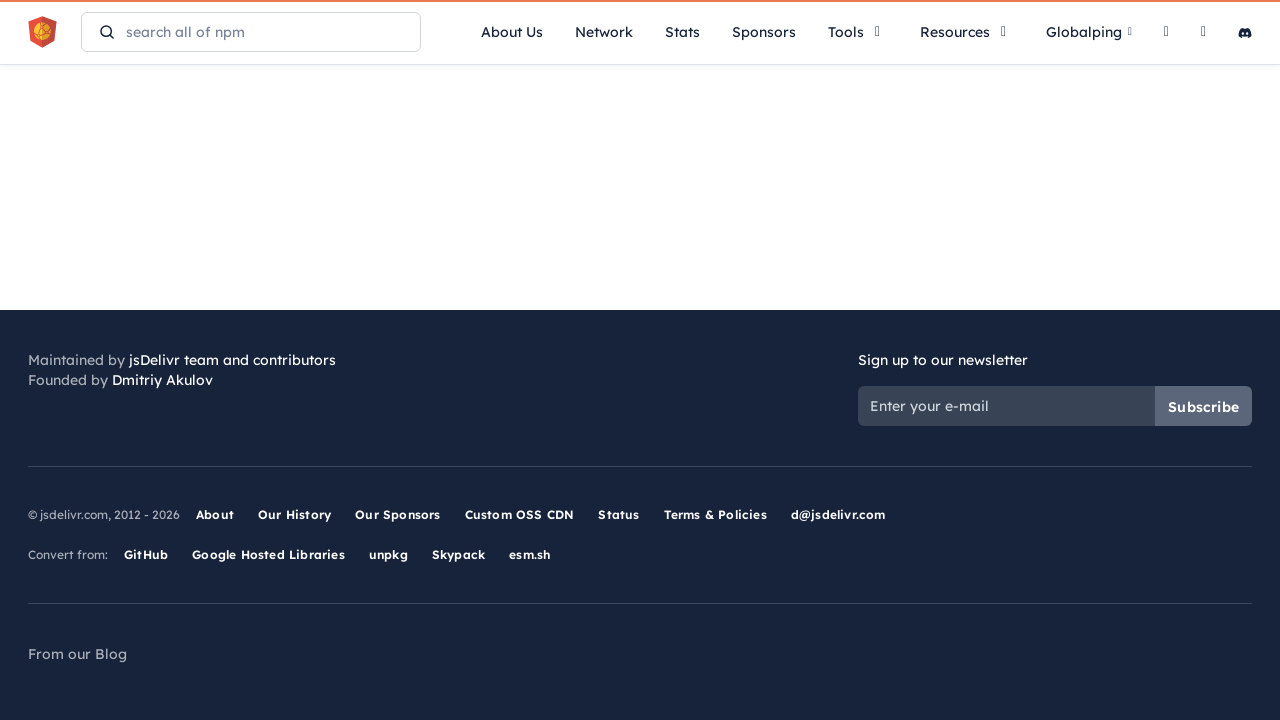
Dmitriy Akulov (162, 380)
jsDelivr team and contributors (232, 360)
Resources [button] (967, 32)
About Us (512, 32)
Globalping (1089, 32)
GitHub (146, 554)
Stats (682, 32)
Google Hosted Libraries (268, 554)
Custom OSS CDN (520, 514)
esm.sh (529, 554)
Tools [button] (858, 32)
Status (618, 514)
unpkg (388, 554)
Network (604, 32)
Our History (294, 514)
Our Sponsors (397, 514)
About (215, 514)
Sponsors (764, 32)
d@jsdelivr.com (838, 514)
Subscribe (1203, 407)
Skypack (458, 554)
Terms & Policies (715, 514)
